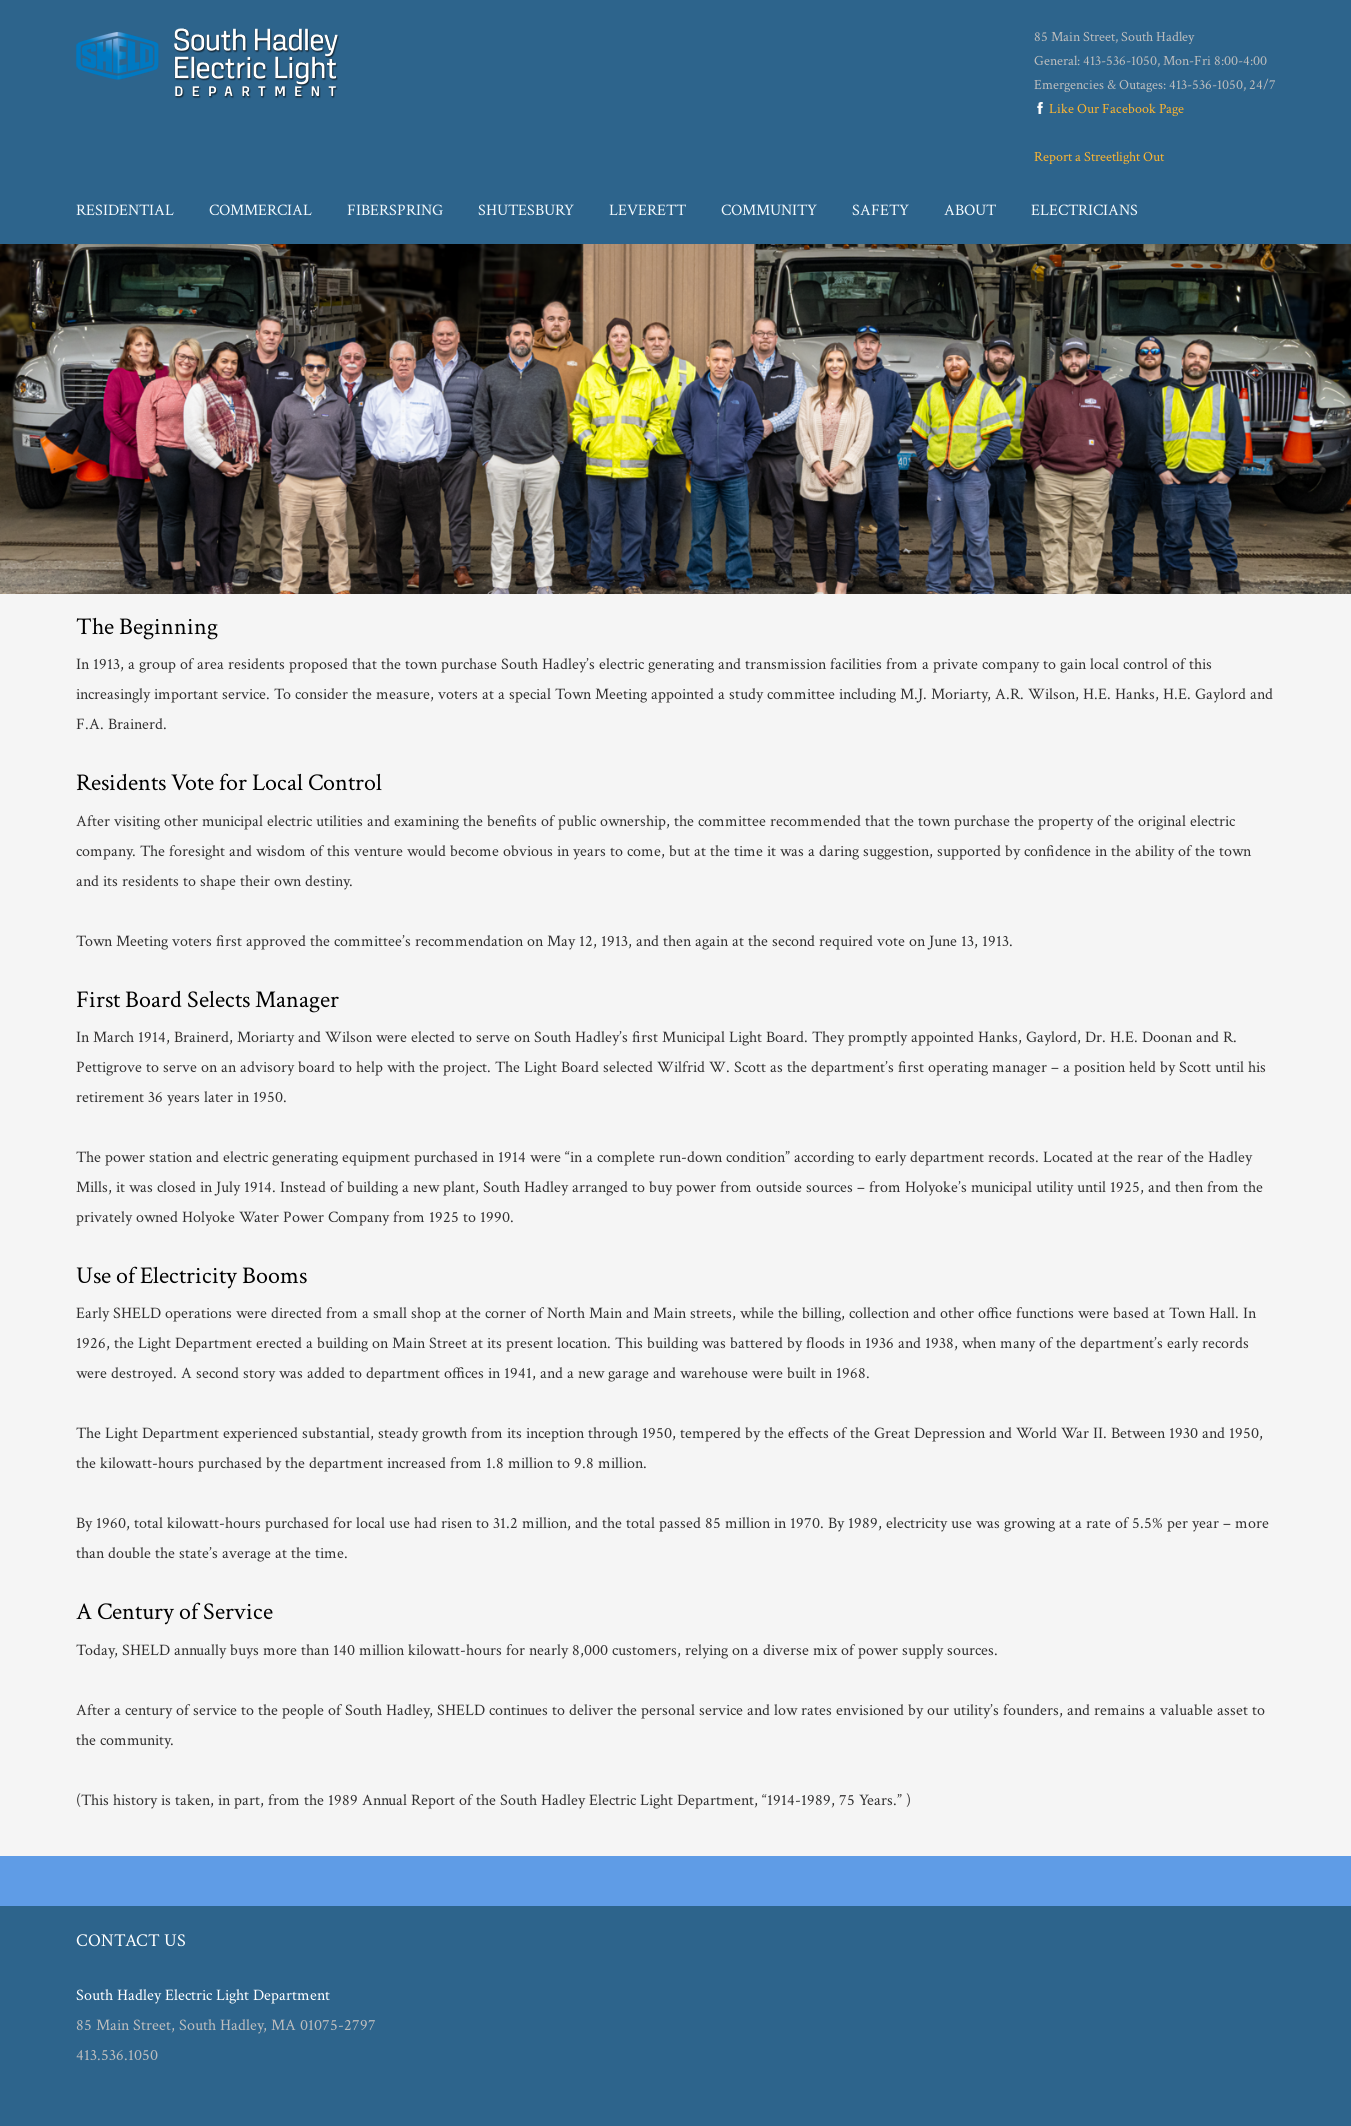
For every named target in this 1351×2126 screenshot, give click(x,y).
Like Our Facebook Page (1109, 109)
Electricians (1084, 210)
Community (769, 210)
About (970, 210)
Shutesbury (526, 210)
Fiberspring (395, 210)
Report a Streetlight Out (1099, 157)
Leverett (647, 210)
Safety (880, 210)
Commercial (260, 210)
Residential (125, 210)
